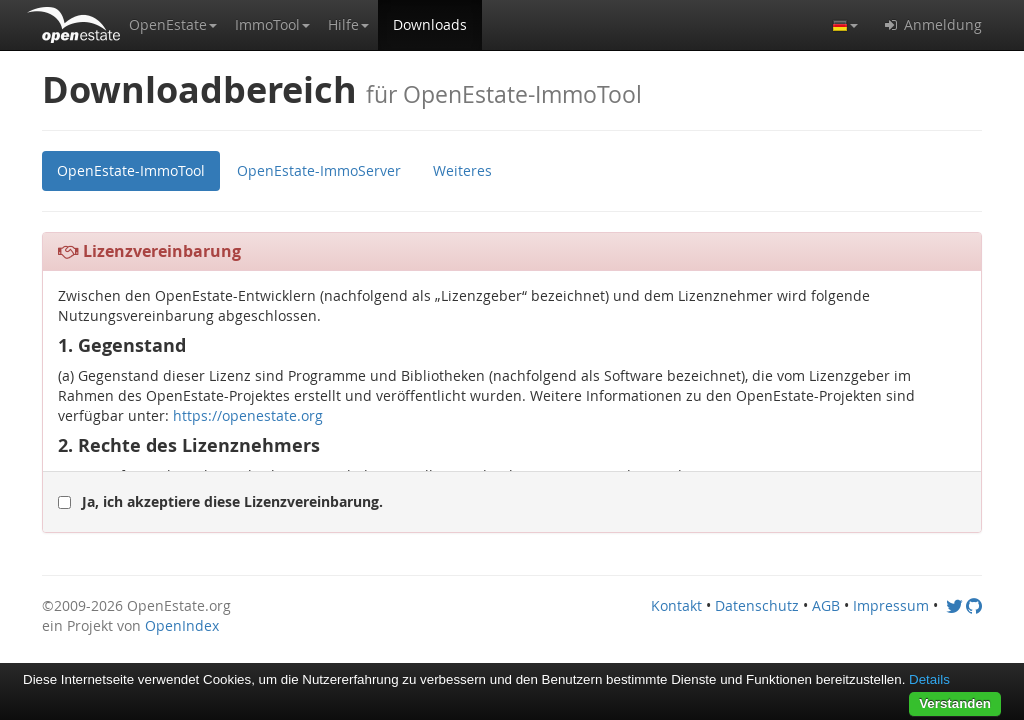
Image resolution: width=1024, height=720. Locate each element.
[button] (173, 25)
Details (929, 679)
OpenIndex (182, 625)
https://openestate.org (248, 415)
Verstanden (955, 703)
